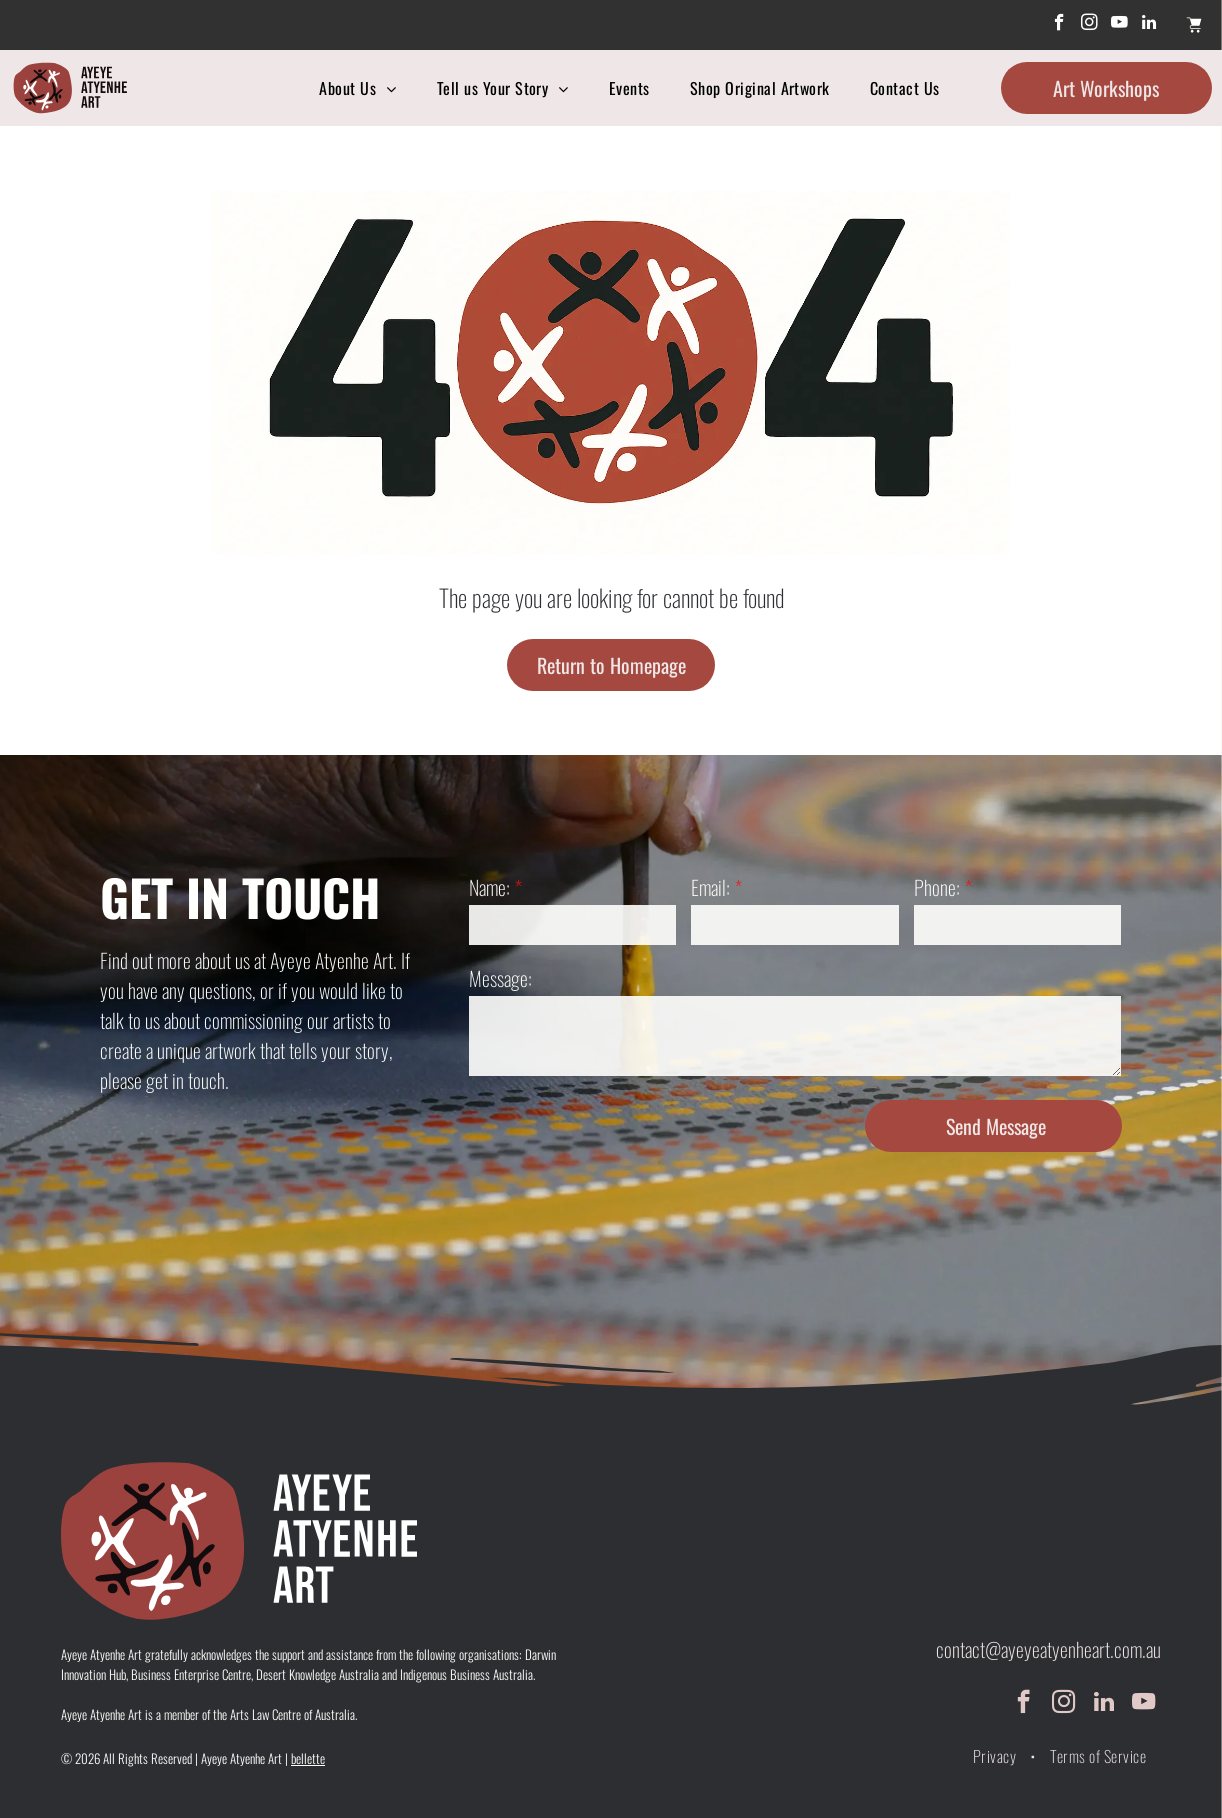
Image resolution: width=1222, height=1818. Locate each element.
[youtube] (1119, 25)
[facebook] (1059, 25)
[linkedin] (1149, 25)
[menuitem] (357, 88)
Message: (500, 978)
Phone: (937, 887)
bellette (308, 1758)
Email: (710, 887)
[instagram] (1089, 25)
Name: (489, 887)
